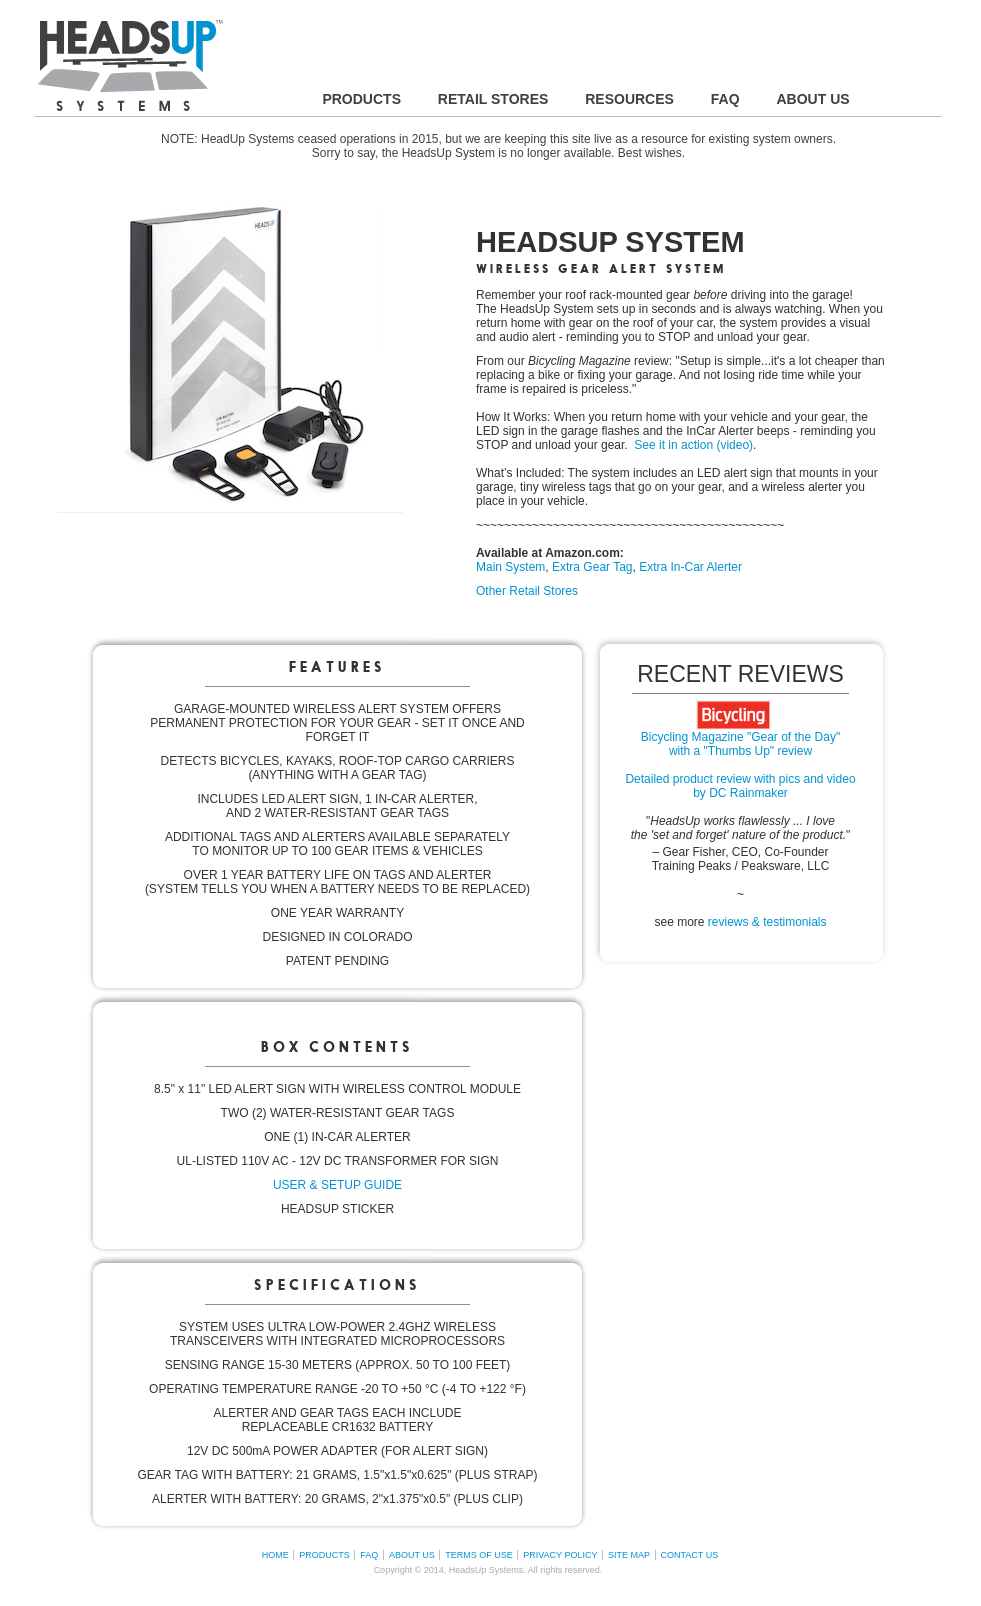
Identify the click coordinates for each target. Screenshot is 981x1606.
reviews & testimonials (767, 922)
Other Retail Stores (527, 591)
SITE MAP (629, 1555)
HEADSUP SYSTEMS (130, 65)
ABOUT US (412, 1555)
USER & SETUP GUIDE (337, 1185)
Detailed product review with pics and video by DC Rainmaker (740, 786)
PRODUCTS (324, 1555)
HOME (275, 1555)
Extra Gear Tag (592, 567)
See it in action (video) (693, 445)
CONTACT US (690, 1555)
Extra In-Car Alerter (690, 567)
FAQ (369, 1555)
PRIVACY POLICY (560, 1555)
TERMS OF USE (479, 1555)
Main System (510, 567)
